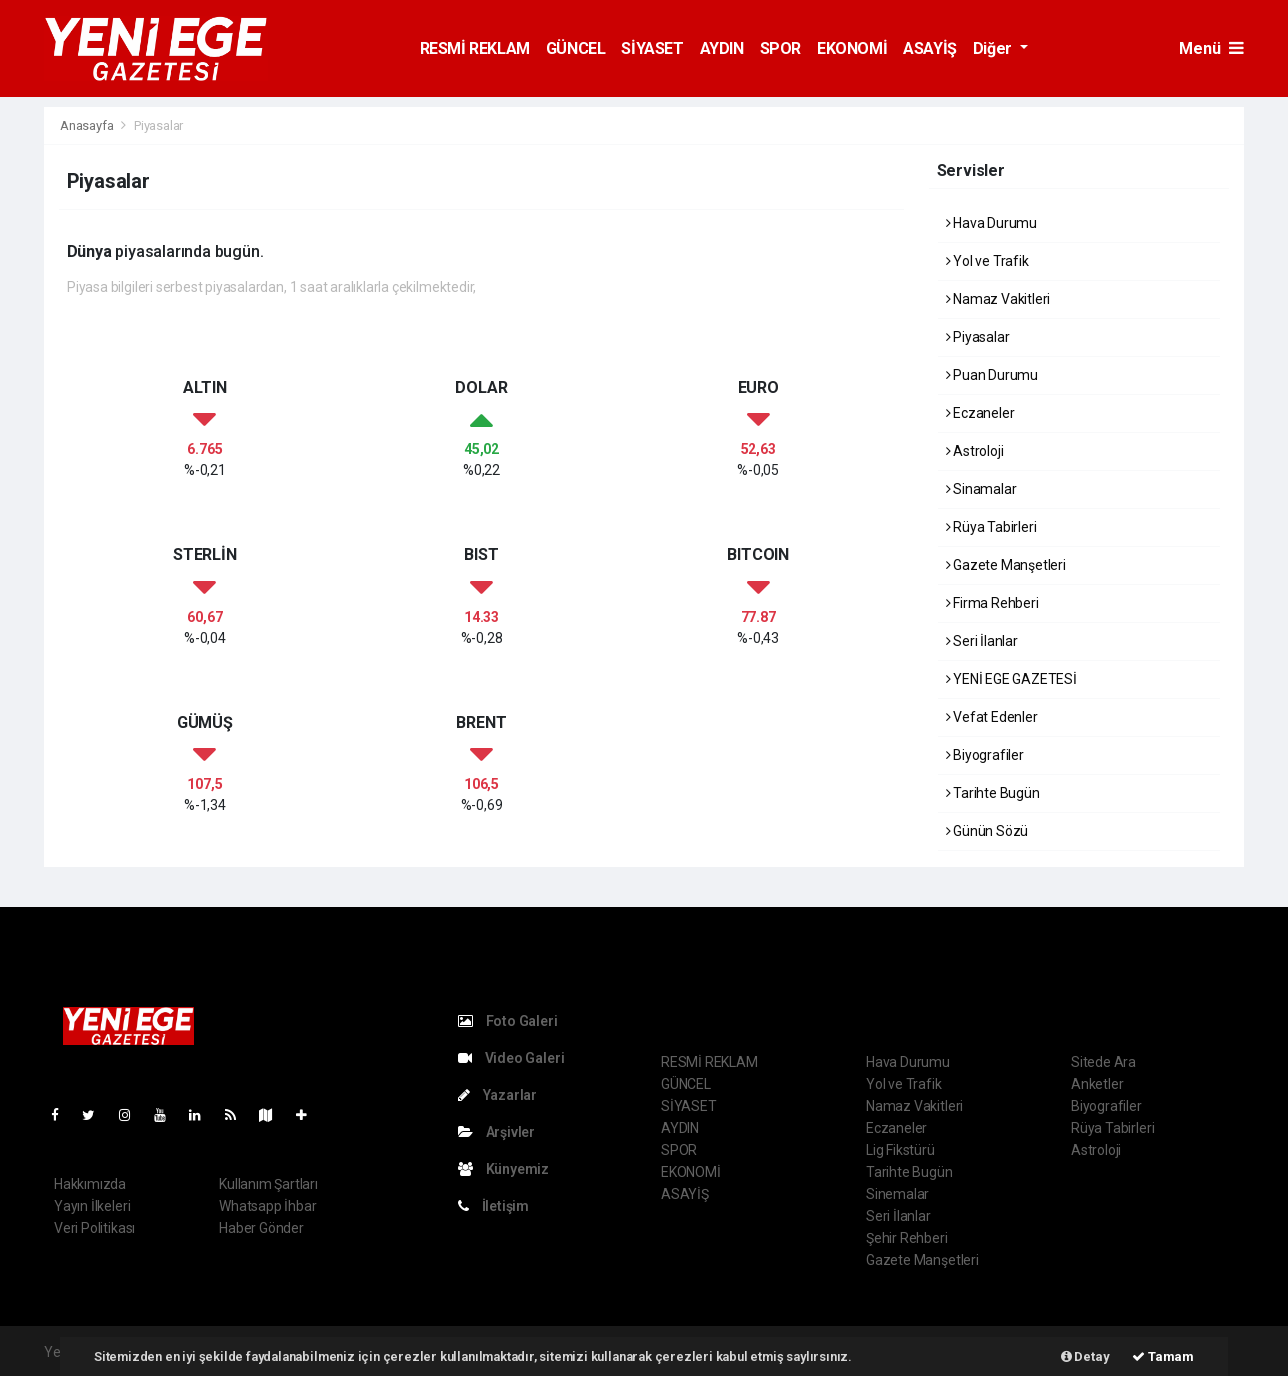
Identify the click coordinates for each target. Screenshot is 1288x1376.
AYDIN (722, 48)
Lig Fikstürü (900, 1150)
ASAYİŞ (930, 48)
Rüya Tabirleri (991, 527)
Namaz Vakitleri (998, 299)
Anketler (1097, 1084)
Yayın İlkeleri (92, 1206)
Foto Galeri (508, 1021)
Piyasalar (158, 125)
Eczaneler (980, 413)
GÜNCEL (576, 48)
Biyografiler (985, 755)
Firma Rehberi (992, 603)
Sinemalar (897, 1194)
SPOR (780, 48)
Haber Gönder (261, 1228)
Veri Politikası (94, 1228)
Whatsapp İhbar (267, 1206)
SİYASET (652, 48)
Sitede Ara (1103, 1062)
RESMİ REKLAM (475, 48)
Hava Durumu (992, 223)
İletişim (493, 1206)
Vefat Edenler (992, 717)
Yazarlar (497, 1095)
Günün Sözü (987, 831)
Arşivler (496, 1132)
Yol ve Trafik (987, 261)
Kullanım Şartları (268, 1184)
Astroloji (975, 451)
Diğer (994, 48)
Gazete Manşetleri (1006, 565)
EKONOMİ (852, 48)
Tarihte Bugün (993, 793)
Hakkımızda (90, 1184)
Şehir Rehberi (907, 1238)
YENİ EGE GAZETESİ (1011, 679)
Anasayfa (88, 125)
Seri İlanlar (982, 641)
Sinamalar (981, 489)
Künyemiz (503, 1169)
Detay (1085, 1356)
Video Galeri (511, 1058)
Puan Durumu (992, 375)
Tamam (1163, 1356)
